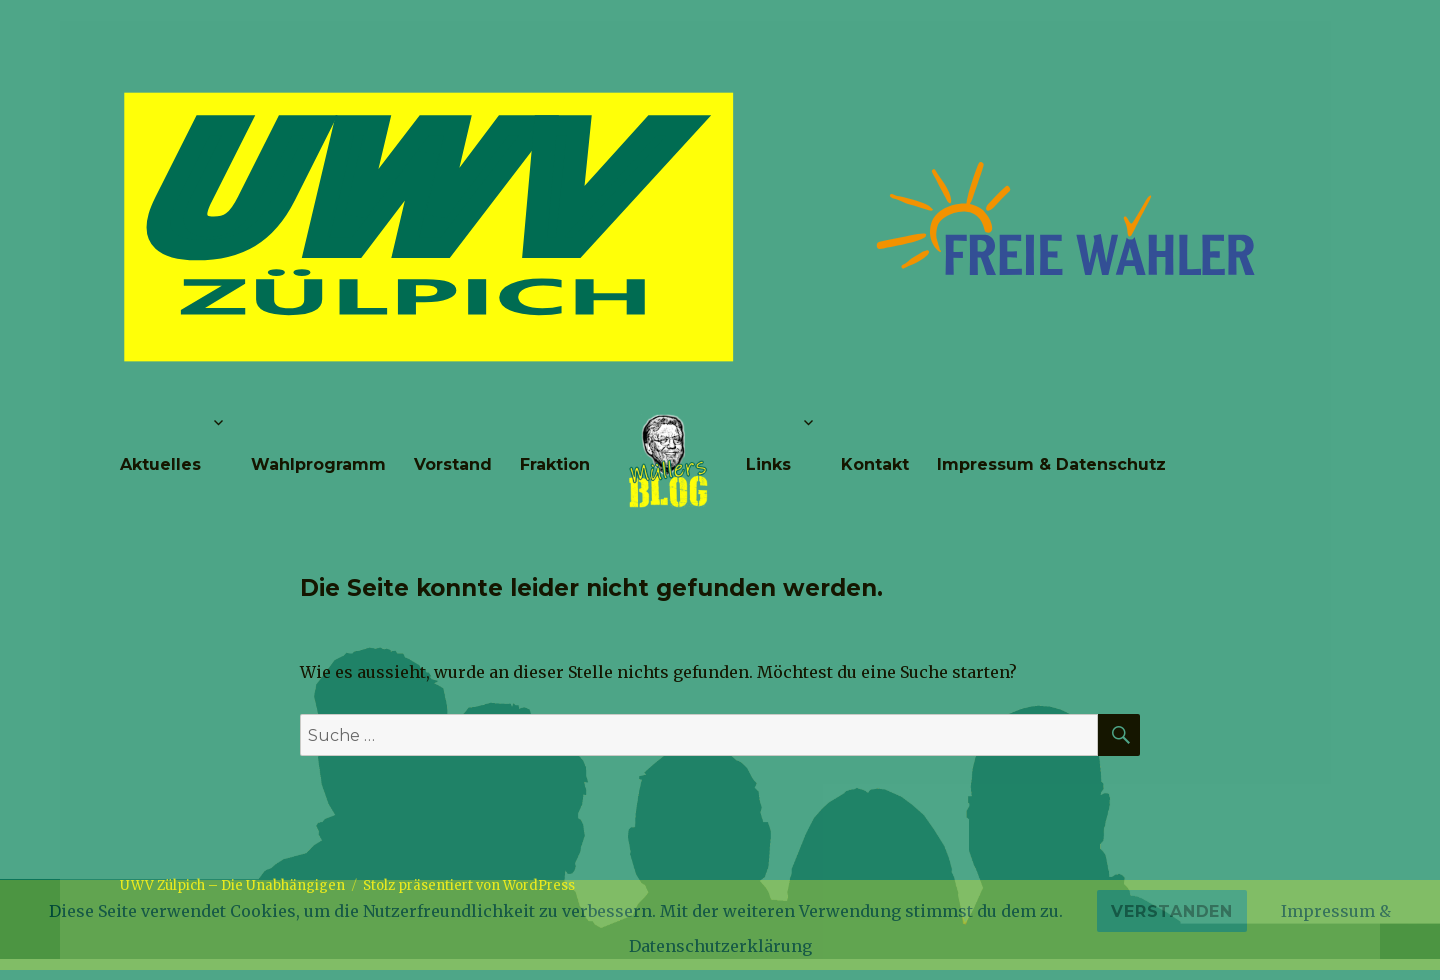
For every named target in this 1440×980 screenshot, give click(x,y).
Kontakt (875, 464)
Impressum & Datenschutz (1051, 464)
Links (768, 464)
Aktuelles (160, 464)
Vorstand (453, 464)
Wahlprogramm (318, 464)
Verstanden (1172, 911)
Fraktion (555, 464)
